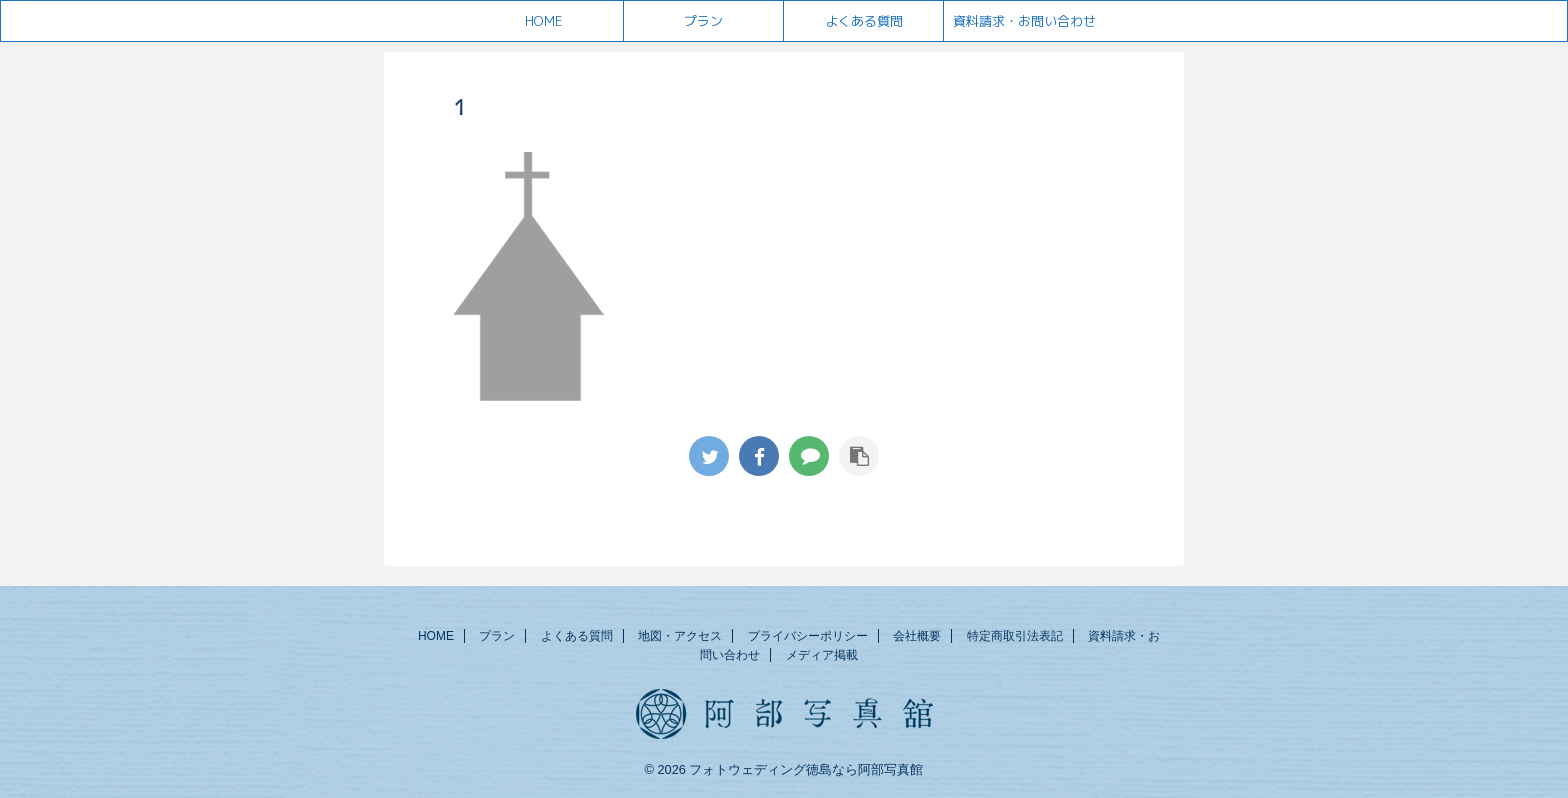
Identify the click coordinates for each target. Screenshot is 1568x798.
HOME (543, 21)
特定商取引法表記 (1015, 636)
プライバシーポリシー (808, 636)
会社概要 (917, 636)
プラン (703, 21)
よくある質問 (864, 21)
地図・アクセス (680, 636)
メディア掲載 (822, 655)
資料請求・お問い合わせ (1024, 21)
